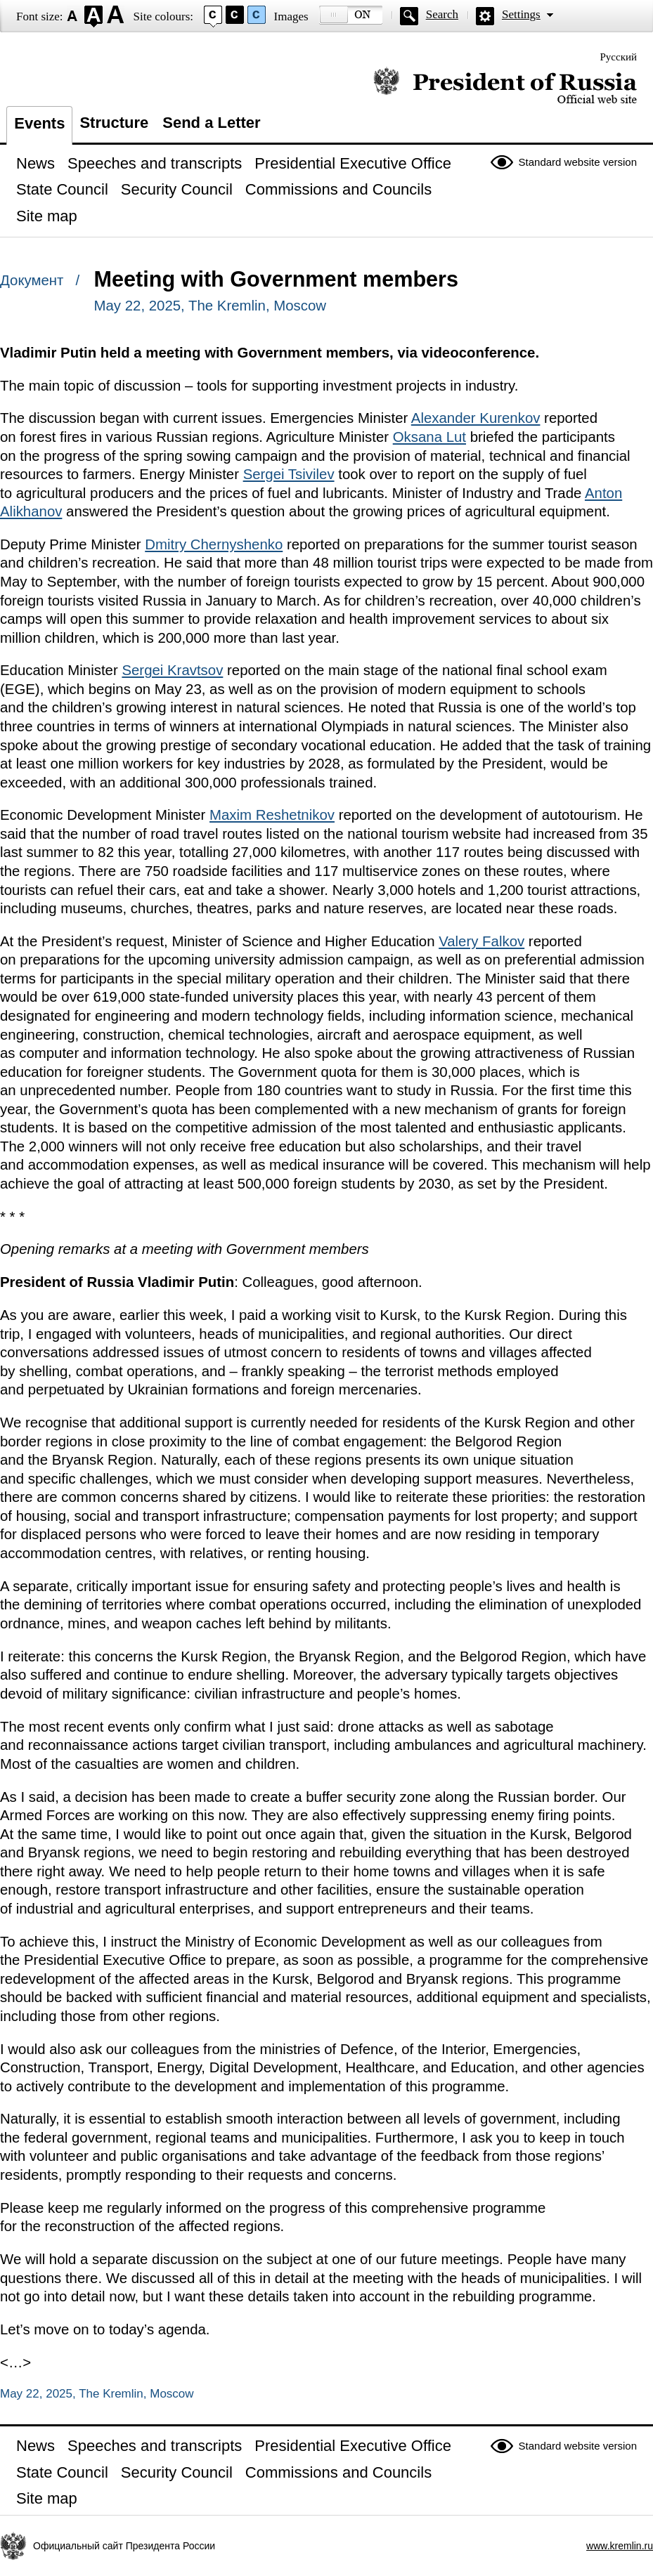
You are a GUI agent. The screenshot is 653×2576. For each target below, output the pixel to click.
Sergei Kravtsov (172, 670)
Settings (521, 14)
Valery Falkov (481, 941)
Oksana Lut (429, 437)
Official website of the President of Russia (505, 86)
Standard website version (578, 162)
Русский (619, 57)
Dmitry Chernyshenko (214, 544)
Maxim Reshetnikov (272, 815)
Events (39, 123)
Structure (113, 122)
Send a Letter (211, 122)
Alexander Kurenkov (476, 418)
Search (442, 14)
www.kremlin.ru (619, 2545)
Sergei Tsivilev (289, 474)
